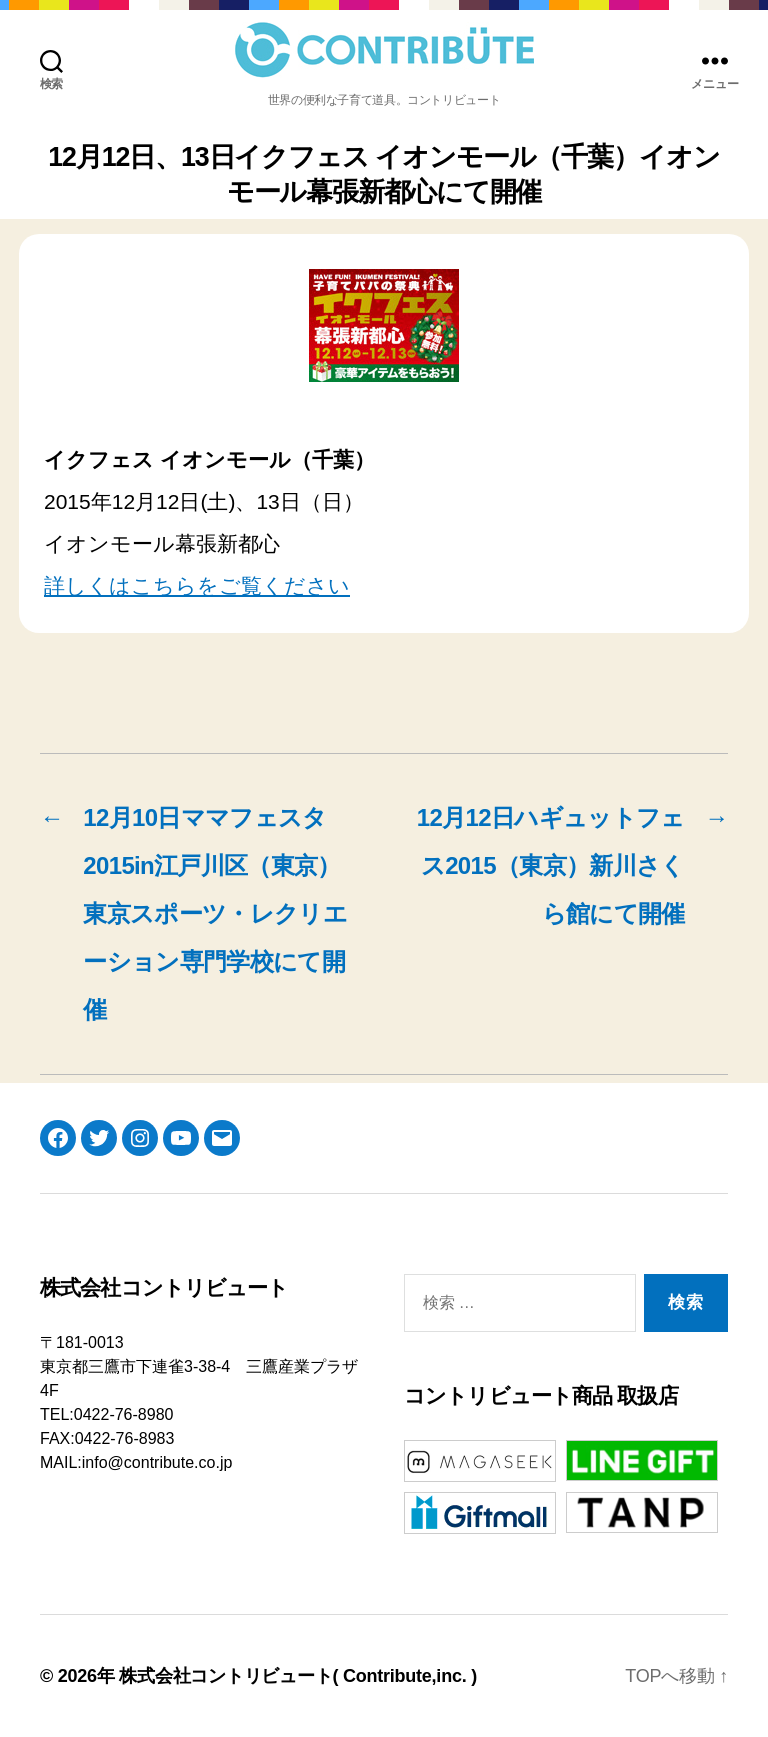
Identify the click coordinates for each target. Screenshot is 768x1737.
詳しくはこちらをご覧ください (197, 585)
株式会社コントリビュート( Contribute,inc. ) (298, 1676)
